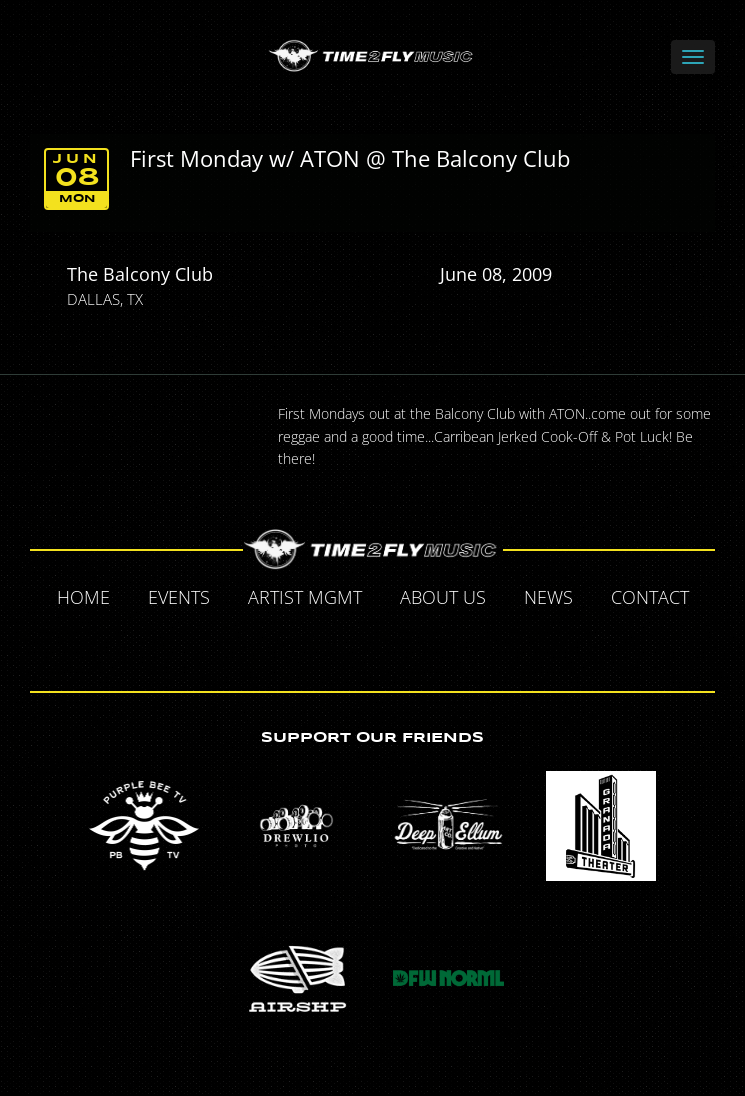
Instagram (443, 645)
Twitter (351, 645)
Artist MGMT (305, 597)
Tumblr (397, 645)
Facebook (305, 645)
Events (179, 597)
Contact (650, 597)
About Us (443, 597)
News (548, 597)
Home (83, 597)
